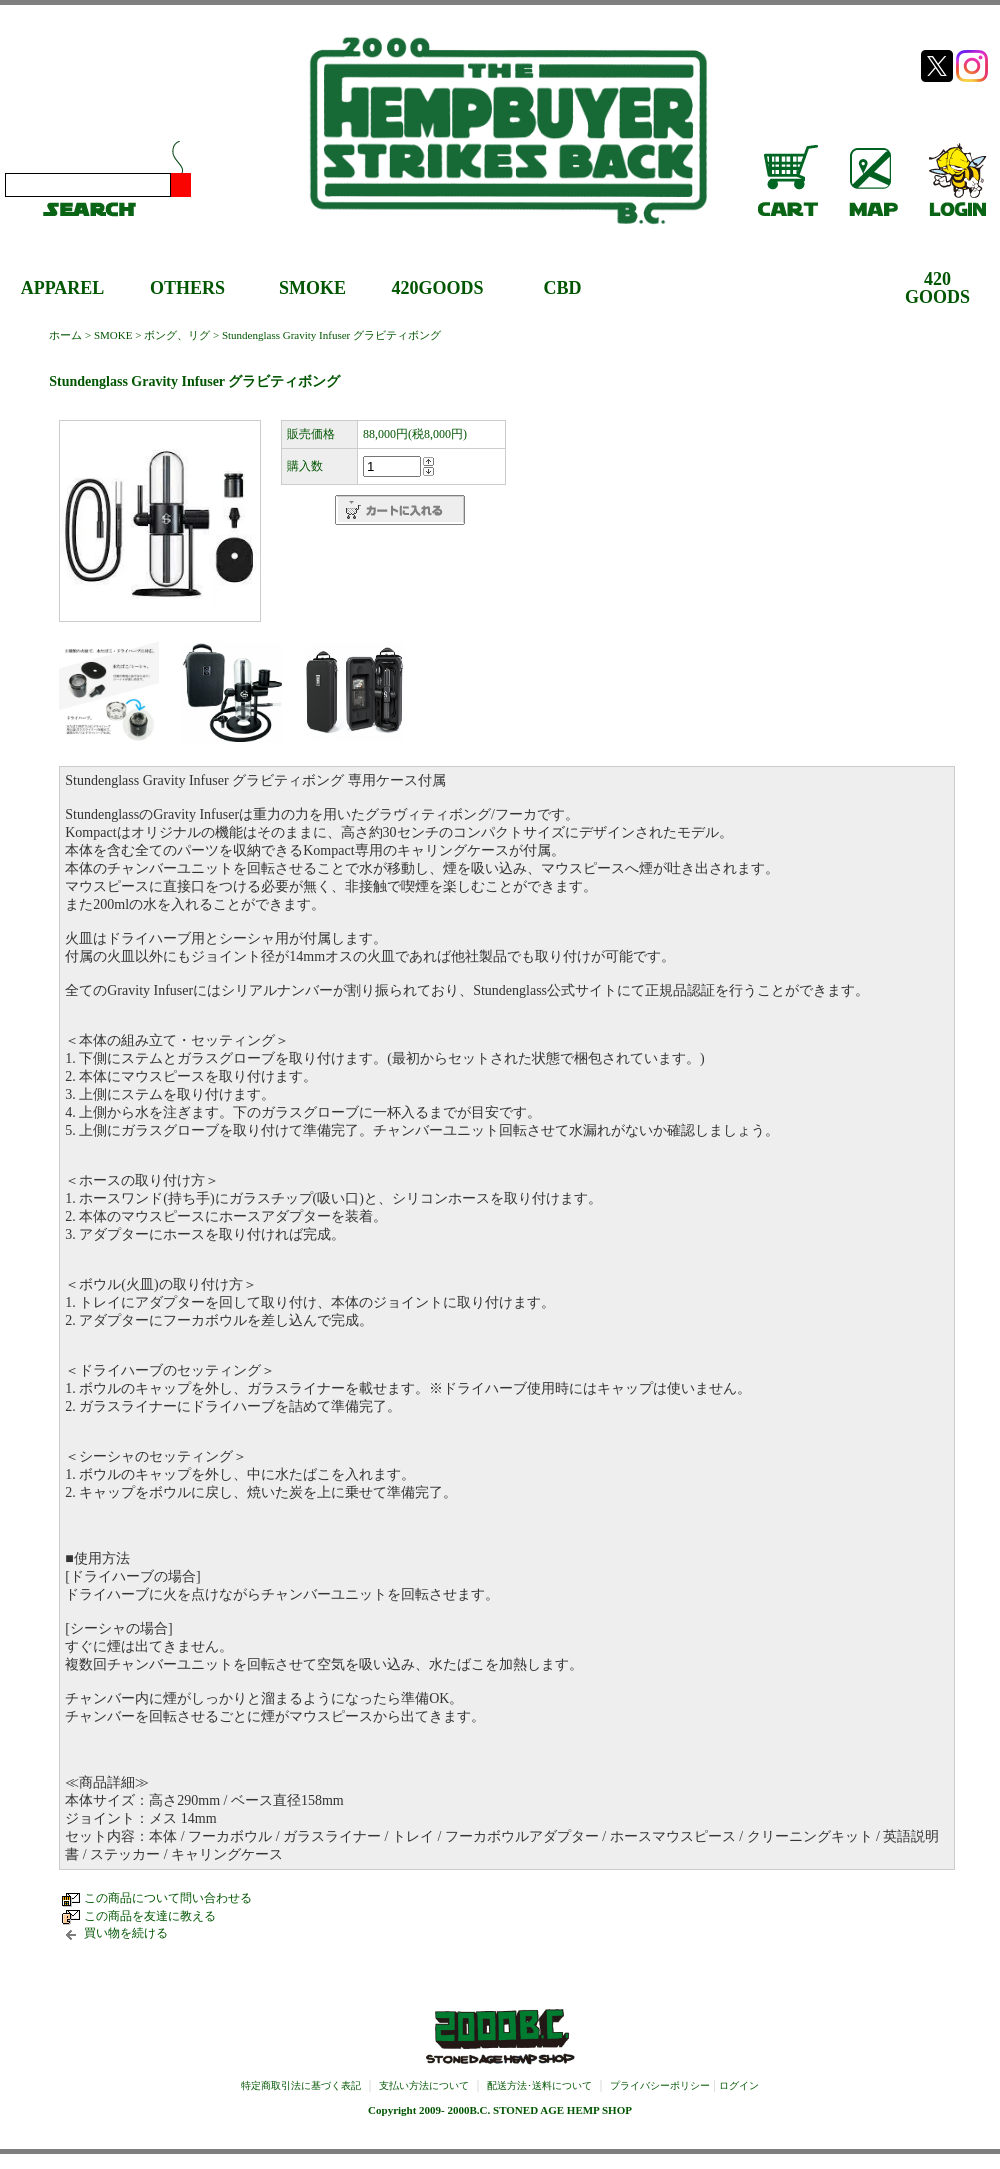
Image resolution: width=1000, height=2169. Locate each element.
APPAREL (63, 288)
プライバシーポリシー (660, 2085)
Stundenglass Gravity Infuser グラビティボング (331, 335)
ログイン (739, 2085)
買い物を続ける (126, 1933)
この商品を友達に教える (150, 1916)
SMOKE (312, 288)
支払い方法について (424, 2085)
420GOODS (437, 288)
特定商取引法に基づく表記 (301, 2085)
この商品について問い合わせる (168, 1898)
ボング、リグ (177, 335)
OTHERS (187, 288)
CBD (562, 288)
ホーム (65, 335)
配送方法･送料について (539, 2085)
